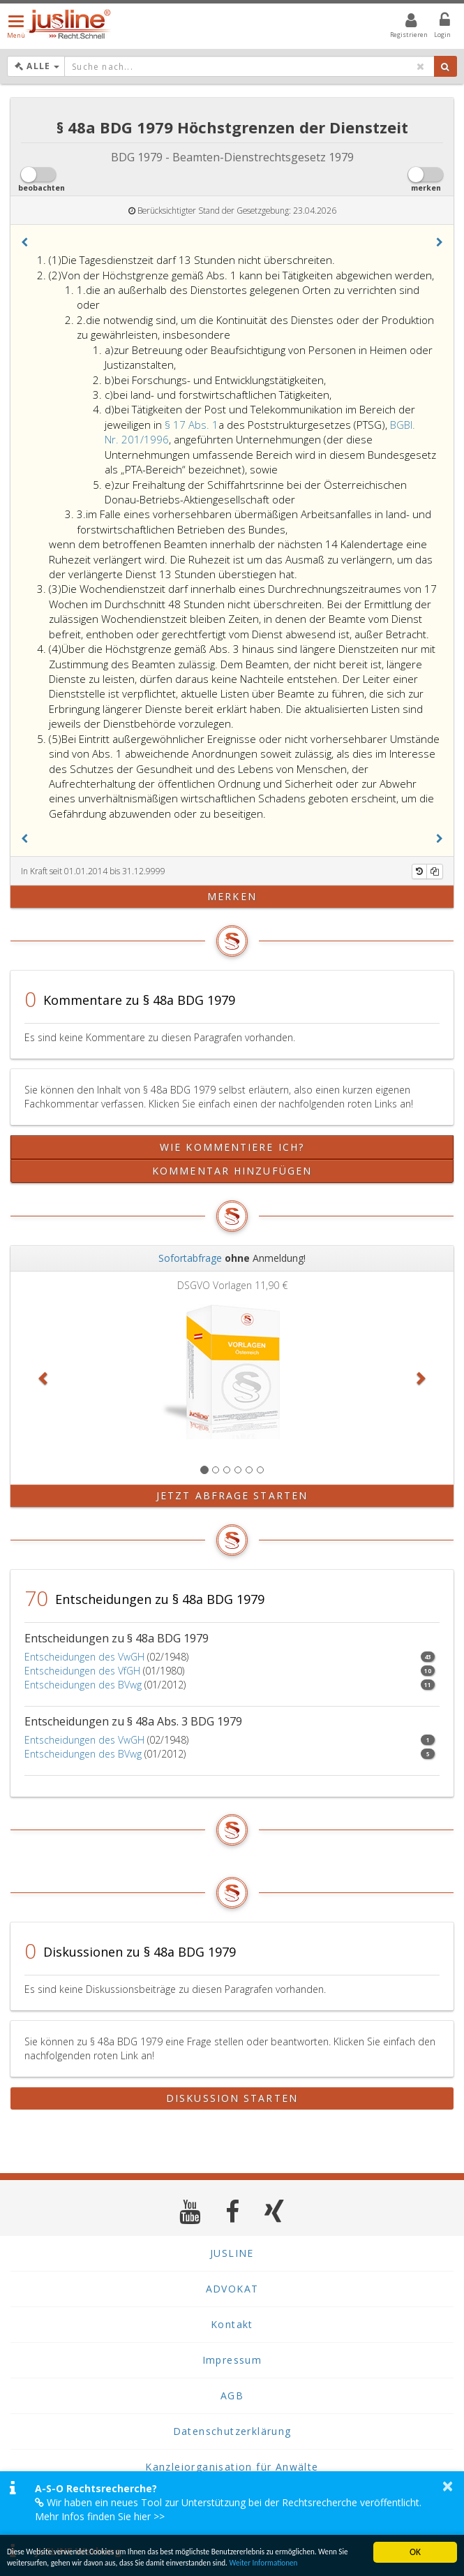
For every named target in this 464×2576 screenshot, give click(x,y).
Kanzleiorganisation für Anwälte (231, 2466)
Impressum (232, 2360)
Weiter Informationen (69, 2562)
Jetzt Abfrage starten (232, 1495)
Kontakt (232, 2324)
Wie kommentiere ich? (232, 1147)
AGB (232, 2395)
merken (232, 896)
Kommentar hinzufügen (232, 1170)
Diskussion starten (232, 2098)
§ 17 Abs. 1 (191, 425)
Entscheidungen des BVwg (83, 1684)
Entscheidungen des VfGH (82, 1670)
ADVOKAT (232, 2288)
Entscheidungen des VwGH (84, 1656)
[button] (24, 242)
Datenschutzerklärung (232, 2431)
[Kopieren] (434, 871)
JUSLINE (232, 2253)
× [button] (448, 2485)
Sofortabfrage (190, 1258)
